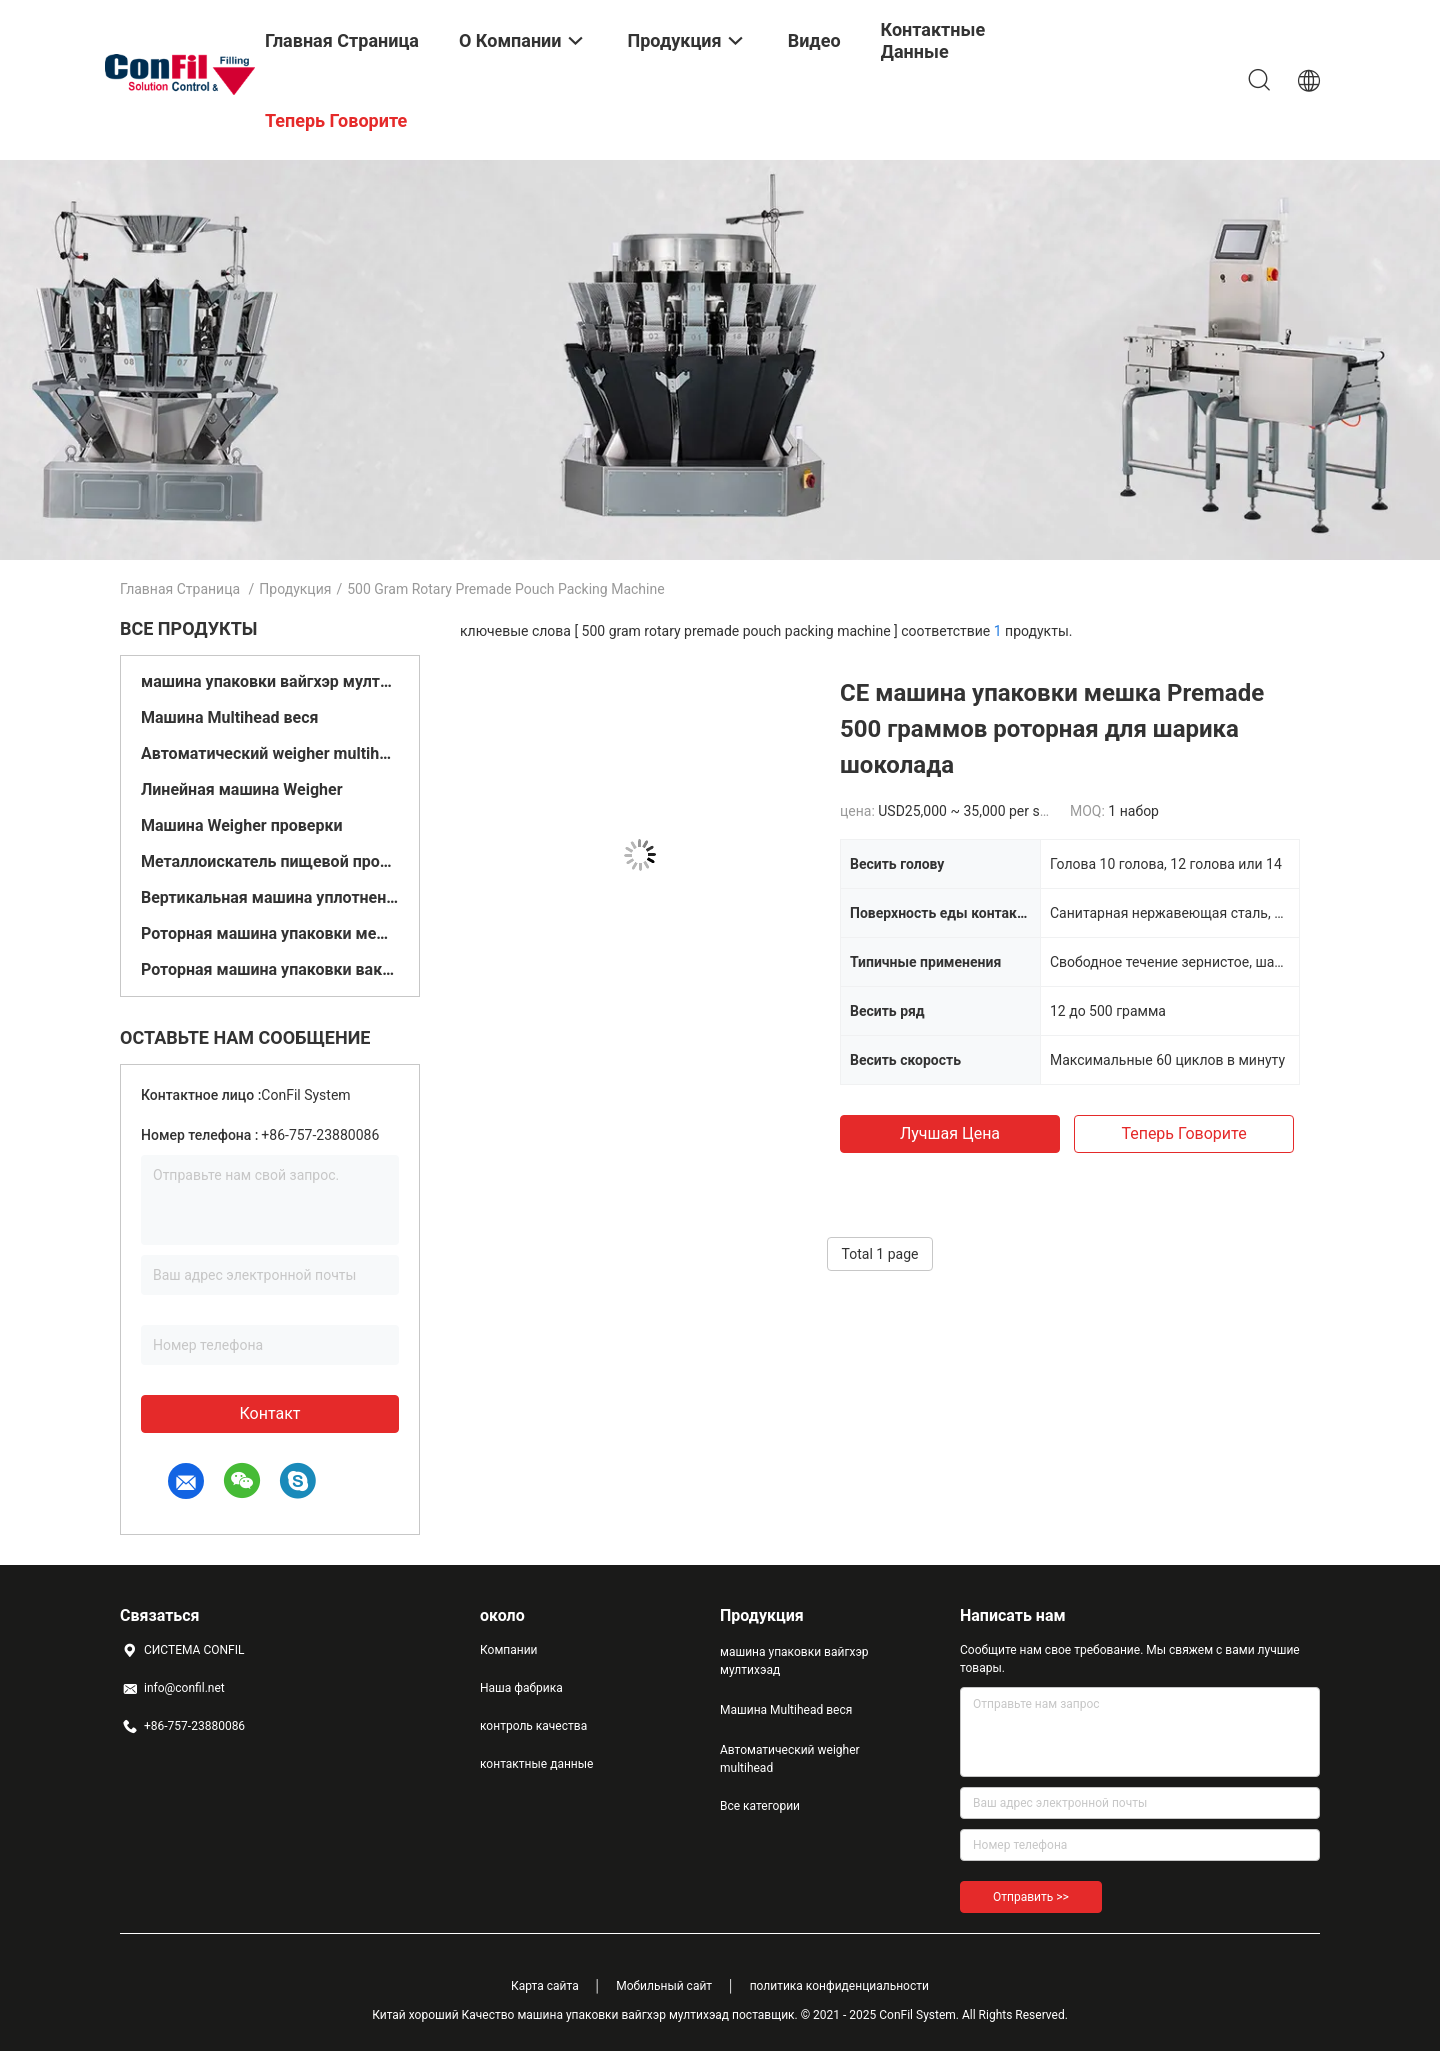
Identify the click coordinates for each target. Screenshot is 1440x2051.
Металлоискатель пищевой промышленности (270, 861)
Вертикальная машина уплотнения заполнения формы (270, 897)
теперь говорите (1183, 1133)
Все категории (760, 1806)
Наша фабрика (521, 1688)
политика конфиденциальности (839, 1986)
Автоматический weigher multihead (270, 753)
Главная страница (180, 589)
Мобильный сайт (664, 1986)
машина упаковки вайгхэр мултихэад (270, 681)
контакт (269, 1413)
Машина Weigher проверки (242, 825)
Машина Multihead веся (229, 717)
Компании (509, 1650)
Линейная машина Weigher (242, 789)
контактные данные (536, 1764)
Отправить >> (1031, 1897)
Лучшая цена (950, 1133)
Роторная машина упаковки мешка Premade (270, 933)
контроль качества (533, 1726)
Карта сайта (545, 1986)
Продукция (295, 589)
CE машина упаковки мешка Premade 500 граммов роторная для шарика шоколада (1052, 729)
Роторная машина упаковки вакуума (270, 969)
